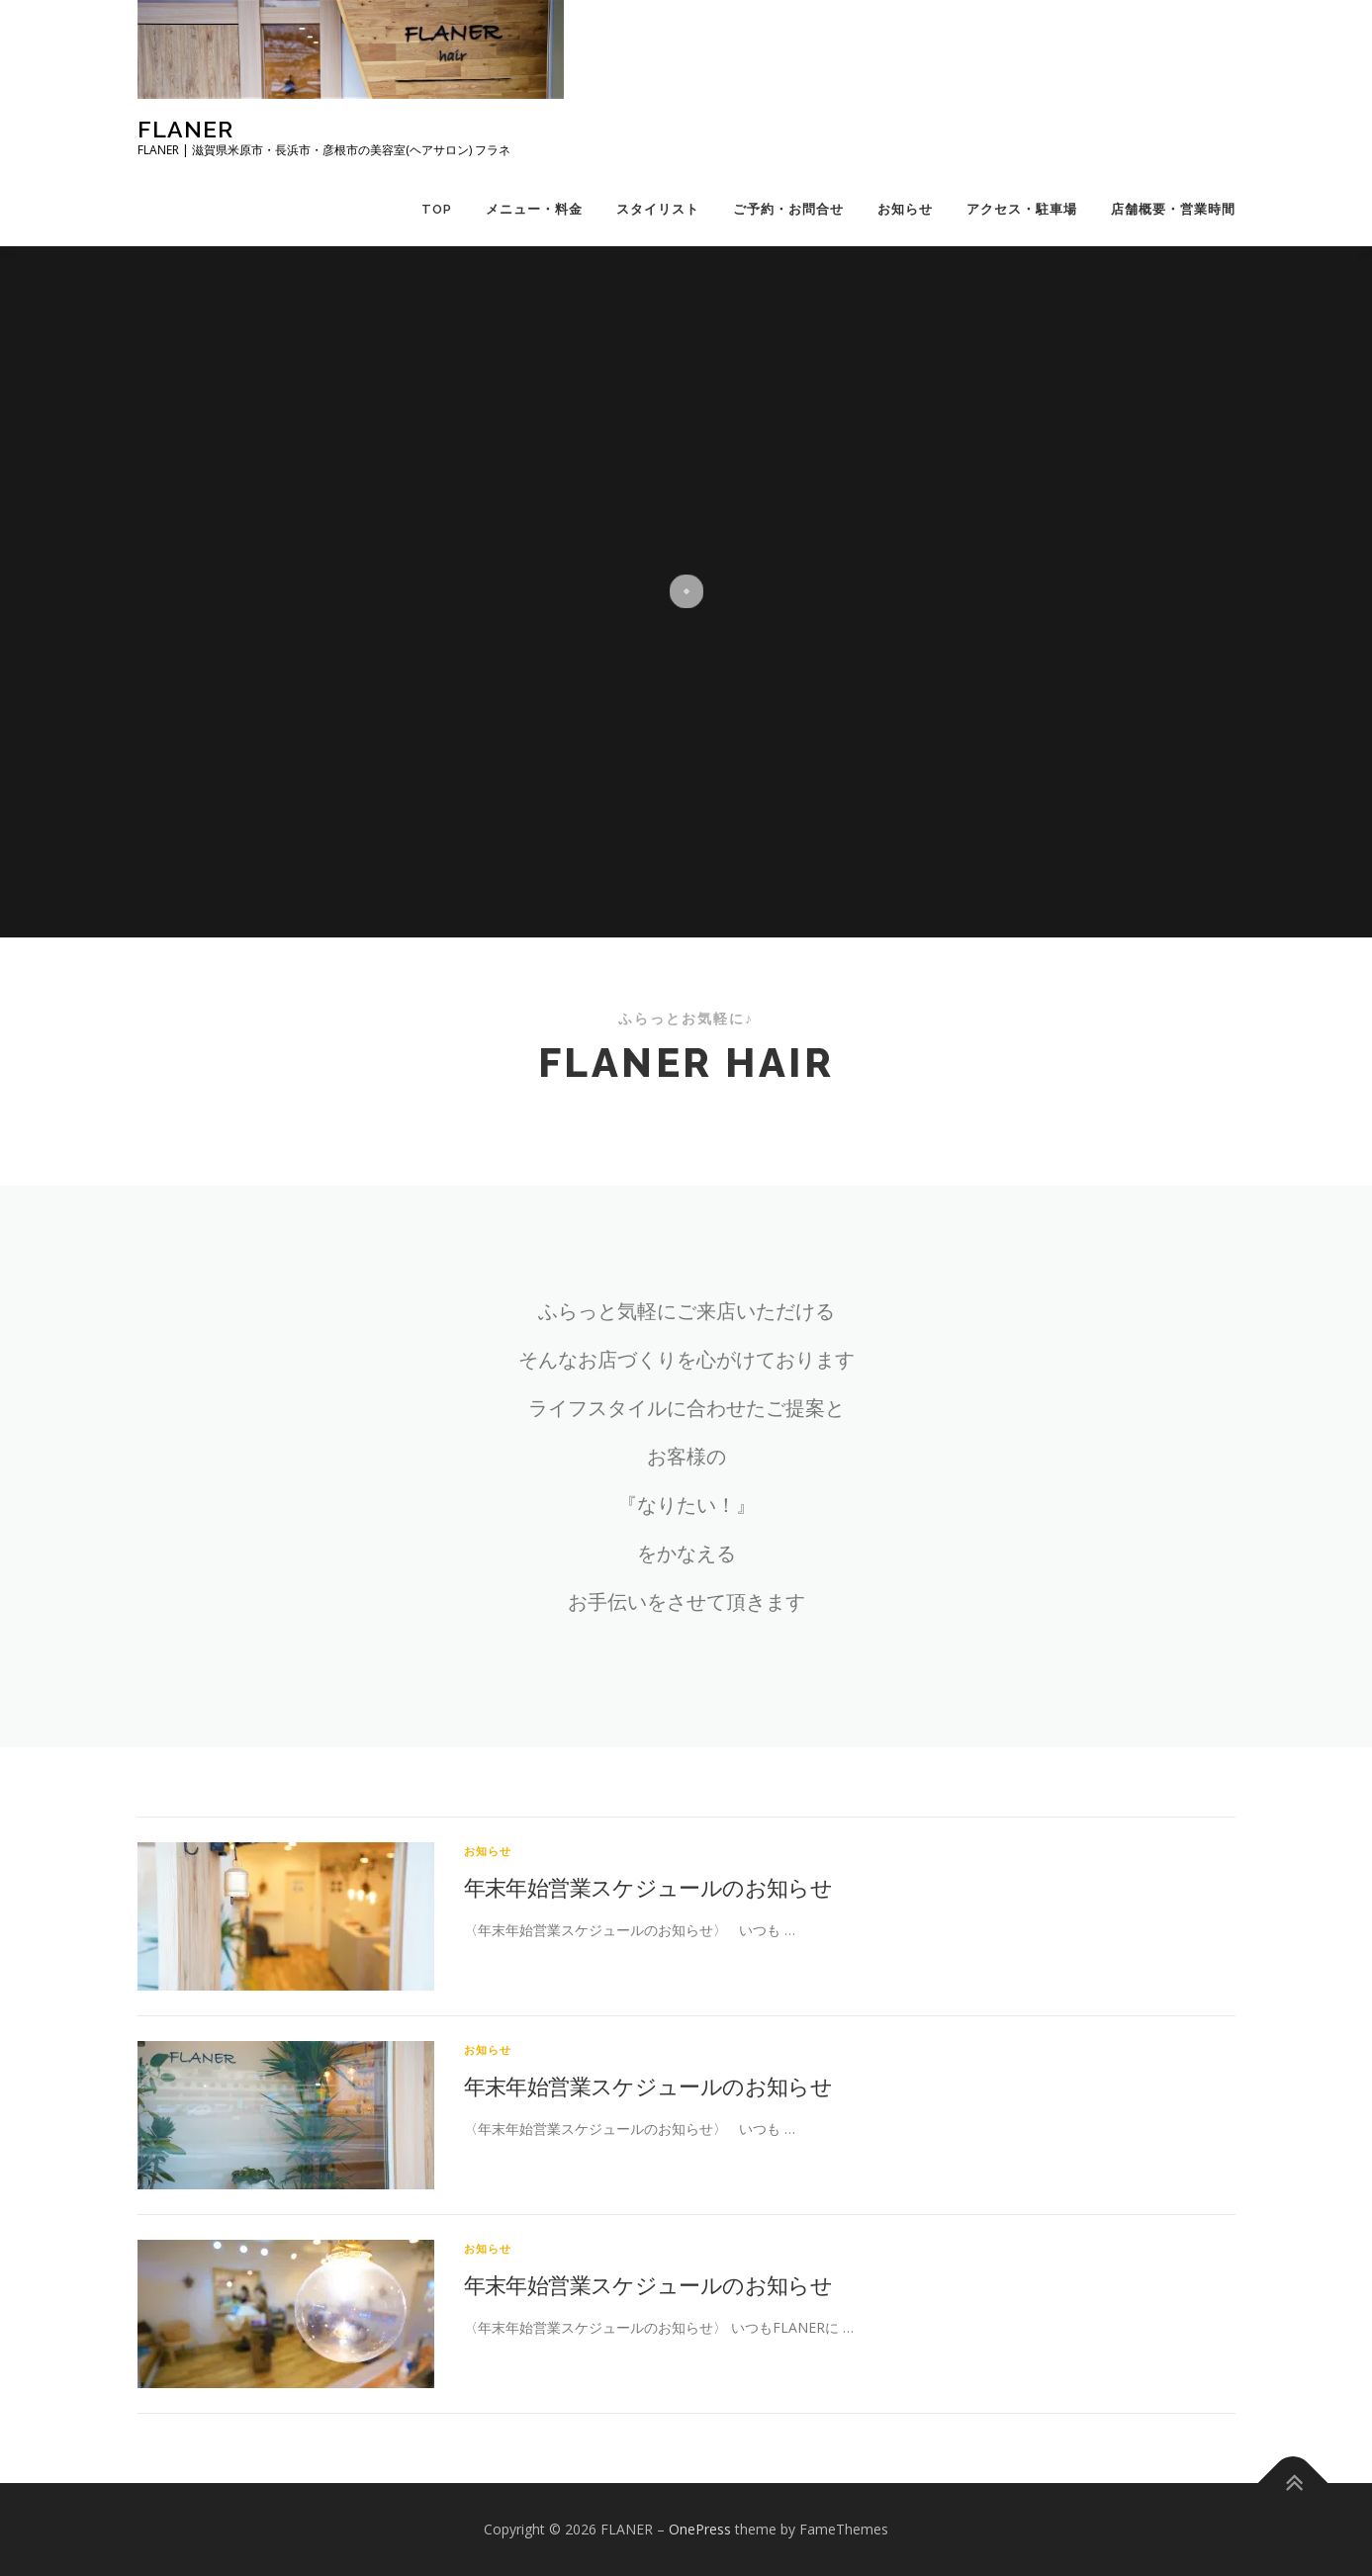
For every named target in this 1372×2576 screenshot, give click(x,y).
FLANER (185, 129)
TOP (436, 209)
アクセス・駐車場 (1021, 209)
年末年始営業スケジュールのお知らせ (648, 1887)
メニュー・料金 (534, 209)
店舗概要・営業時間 (1173, 209)
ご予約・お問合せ (788, 209)
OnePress (700, 2529)
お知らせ (905, 209)
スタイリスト (657, 209)
